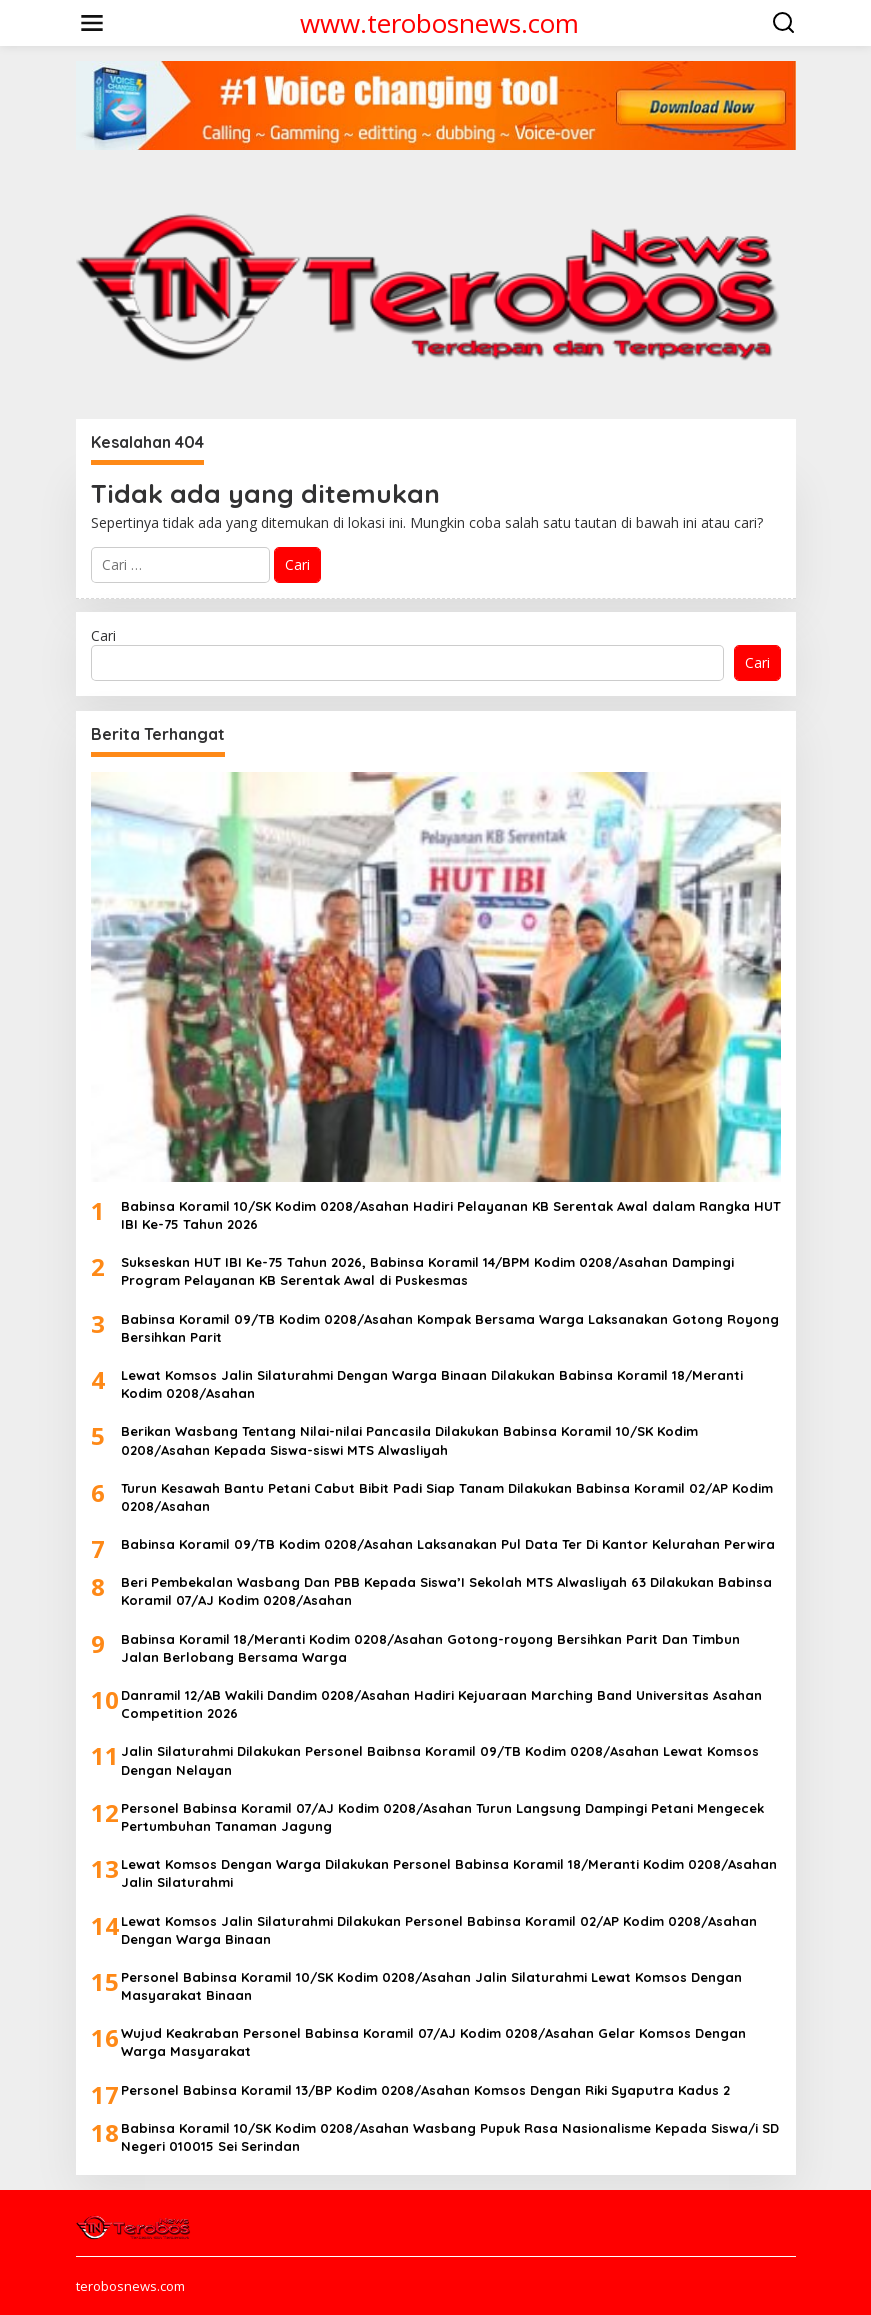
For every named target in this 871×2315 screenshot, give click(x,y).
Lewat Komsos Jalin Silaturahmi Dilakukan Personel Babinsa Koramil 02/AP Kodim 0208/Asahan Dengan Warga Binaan (439, 1930)
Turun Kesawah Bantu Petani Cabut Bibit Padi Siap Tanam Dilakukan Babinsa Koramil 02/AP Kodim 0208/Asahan (447, 1497)
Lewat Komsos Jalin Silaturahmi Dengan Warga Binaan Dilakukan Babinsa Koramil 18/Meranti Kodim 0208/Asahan (432, 1384)
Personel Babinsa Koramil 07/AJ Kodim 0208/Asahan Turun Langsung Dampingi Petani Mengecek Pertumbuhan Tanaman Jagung (442, 1817)
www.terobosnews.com (439, 23)
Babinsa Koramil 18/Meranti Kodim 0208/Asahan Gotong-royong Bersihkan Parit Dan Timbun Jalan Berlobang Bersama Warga (430, 1648)
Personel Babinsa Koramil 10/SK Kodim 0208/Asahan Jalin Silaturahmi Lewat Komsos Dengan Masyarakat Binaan (431, 1986)
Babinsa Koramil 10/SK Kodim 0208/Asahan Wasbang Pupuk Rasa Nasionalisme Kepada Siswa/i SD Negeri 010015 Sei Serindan (450, 2137)
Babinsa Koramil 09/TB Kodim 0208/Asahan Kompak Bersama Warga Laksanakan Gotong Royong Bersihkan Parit (450, 1328)
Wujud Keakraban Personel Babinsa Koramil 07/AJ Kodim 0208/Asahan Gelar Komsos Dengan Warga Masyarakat (433, 2042)
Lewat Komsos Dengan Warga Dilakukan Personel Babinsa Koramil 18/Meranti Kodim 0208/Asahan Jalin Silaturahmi (449, 1873)
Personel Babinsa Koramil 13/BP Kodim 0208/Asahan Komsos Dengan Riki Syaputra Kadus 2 (425, 2090)
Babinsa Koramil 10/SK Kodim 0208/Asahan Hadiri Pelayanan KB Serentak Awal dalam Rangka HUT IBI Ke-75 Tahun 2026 (451, 1215)
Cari (103, 635)
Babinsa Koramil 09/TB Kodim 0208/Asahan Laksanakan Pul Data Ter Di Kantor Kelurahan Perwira (448, 1544)
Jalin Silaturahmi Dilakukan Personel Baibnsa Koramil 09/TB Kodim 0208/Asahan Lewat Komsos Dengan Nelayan (440, 1760)
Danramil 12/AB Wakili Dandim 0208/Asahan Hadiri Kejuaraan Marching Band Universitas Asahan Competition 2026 (441, 1704)
